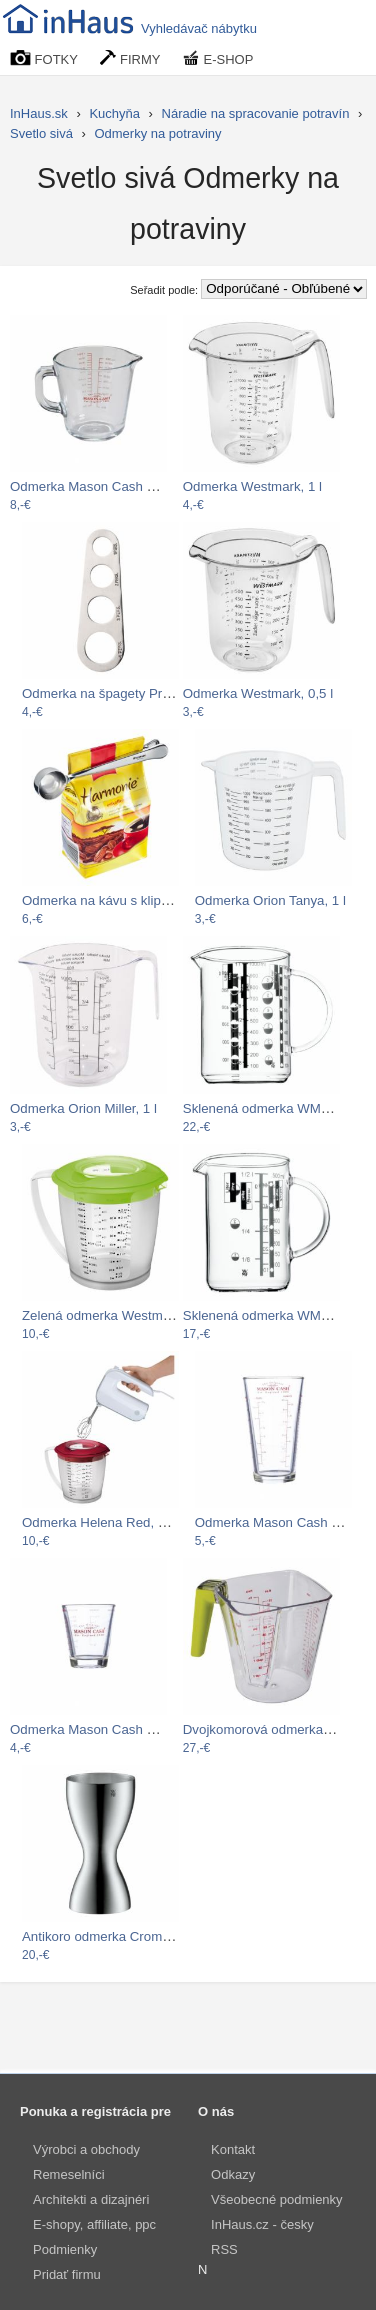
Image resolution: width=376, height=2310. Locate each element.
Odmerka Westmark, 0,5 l (258, 693)
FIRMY (130, 58)
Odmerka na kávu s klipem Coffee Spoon (143, 900)
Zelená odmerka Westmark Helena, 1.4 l (140, 1315)
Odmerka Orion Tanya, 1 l (270, 900)
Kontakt (233, 2149)
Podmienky (65, 2249)
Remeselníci (69, 2174)
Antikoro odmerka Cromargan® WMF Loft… (151, 1936)
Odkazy (233, 2174)
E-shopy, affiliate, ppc (94, 2224)
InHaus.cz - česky (262, 2224)
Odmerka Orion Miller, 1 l (83, 1108)
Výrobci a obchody (86, 2149)
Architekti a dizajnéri (91, 2199)
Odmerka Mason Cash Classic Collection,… (139, 486)
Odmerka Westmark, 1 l (252, 486)
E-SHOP (218, 58)
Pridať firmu (67, 2274)
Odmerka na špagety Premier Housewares (147, 693)
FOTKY (44, 58)
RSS (224, 2249)
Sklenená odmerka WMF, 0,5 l (271, 1315)
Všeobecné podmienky (277, 2199)
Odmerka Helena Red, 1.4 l (102, 1522)
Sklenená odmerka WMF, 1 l (266, 1108)
